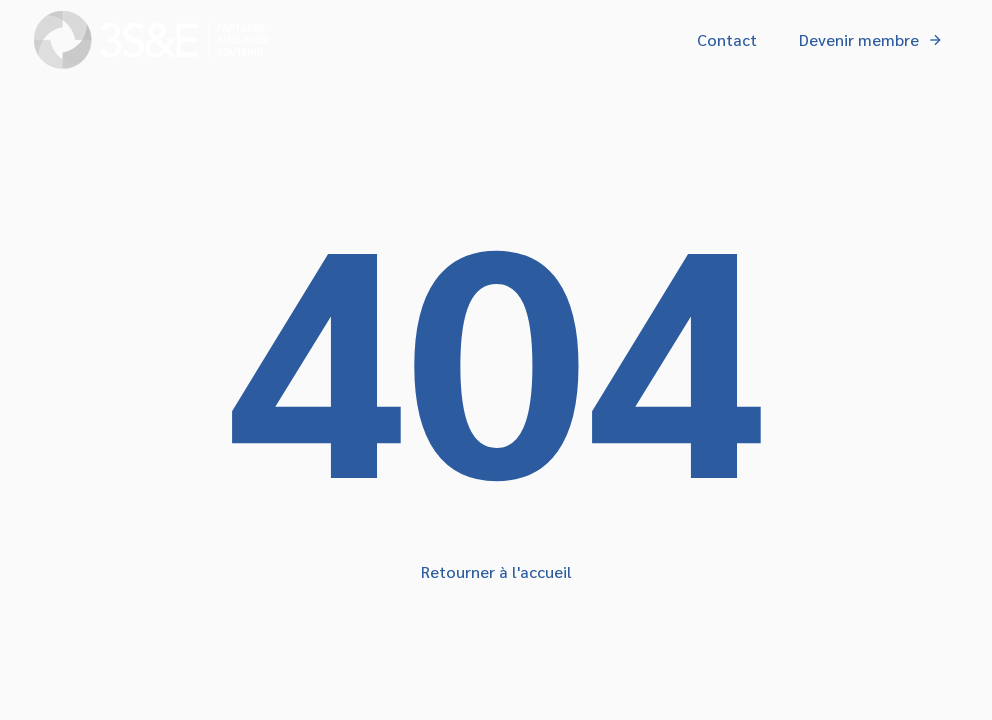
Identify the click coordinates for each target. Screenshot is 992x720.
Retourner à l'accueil (496, 571)
